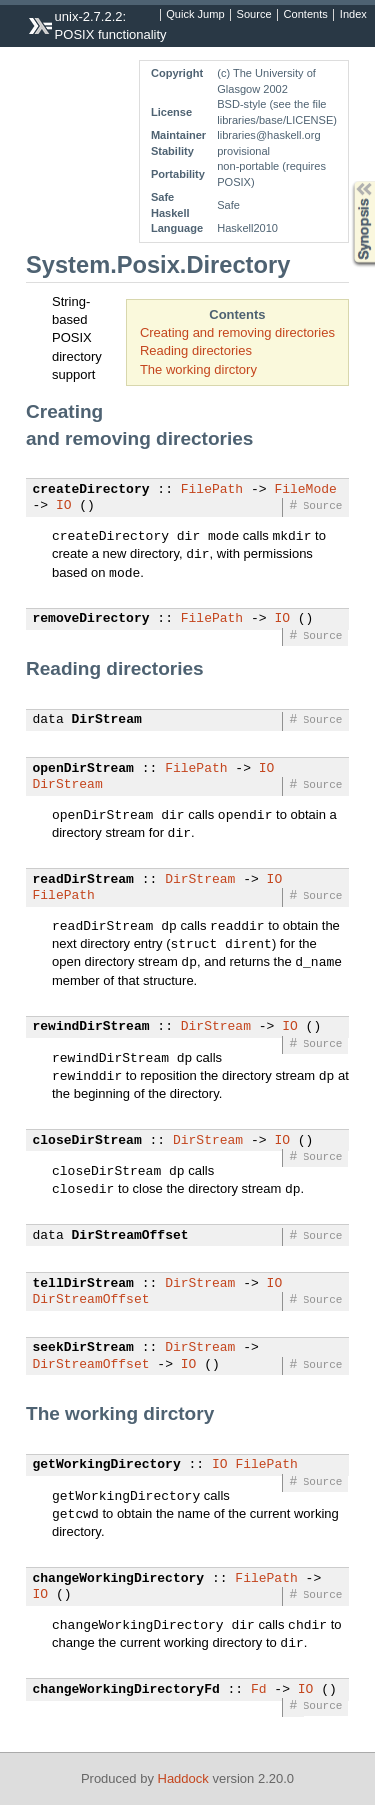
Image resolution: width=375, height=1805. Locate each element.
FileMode (305, 490)
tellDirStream (83, 1284)
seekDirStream (83, 1348)
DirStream (107, 720)
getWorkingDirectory (107, 1465)
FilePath (212, 490)
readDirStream (83, 880)
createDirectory (91, 490)
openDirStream (83, 769)
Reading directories (196, 350)
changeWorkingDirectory (119, 1579)
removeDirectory (91, 619)
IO (64, 506)
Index (353, 15)
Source (254, 15)
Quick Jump (195, 15)
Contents (306, 15)
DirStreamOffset (130, 1236)
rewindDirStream (91, 1027)
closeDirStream (87, 1141)
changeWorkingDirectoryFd (126, 1690)
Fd (259, 1690)
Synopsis (348, 181)
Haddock (183, 1778)
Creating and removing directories (237, 332)
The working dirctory (198, 369)
